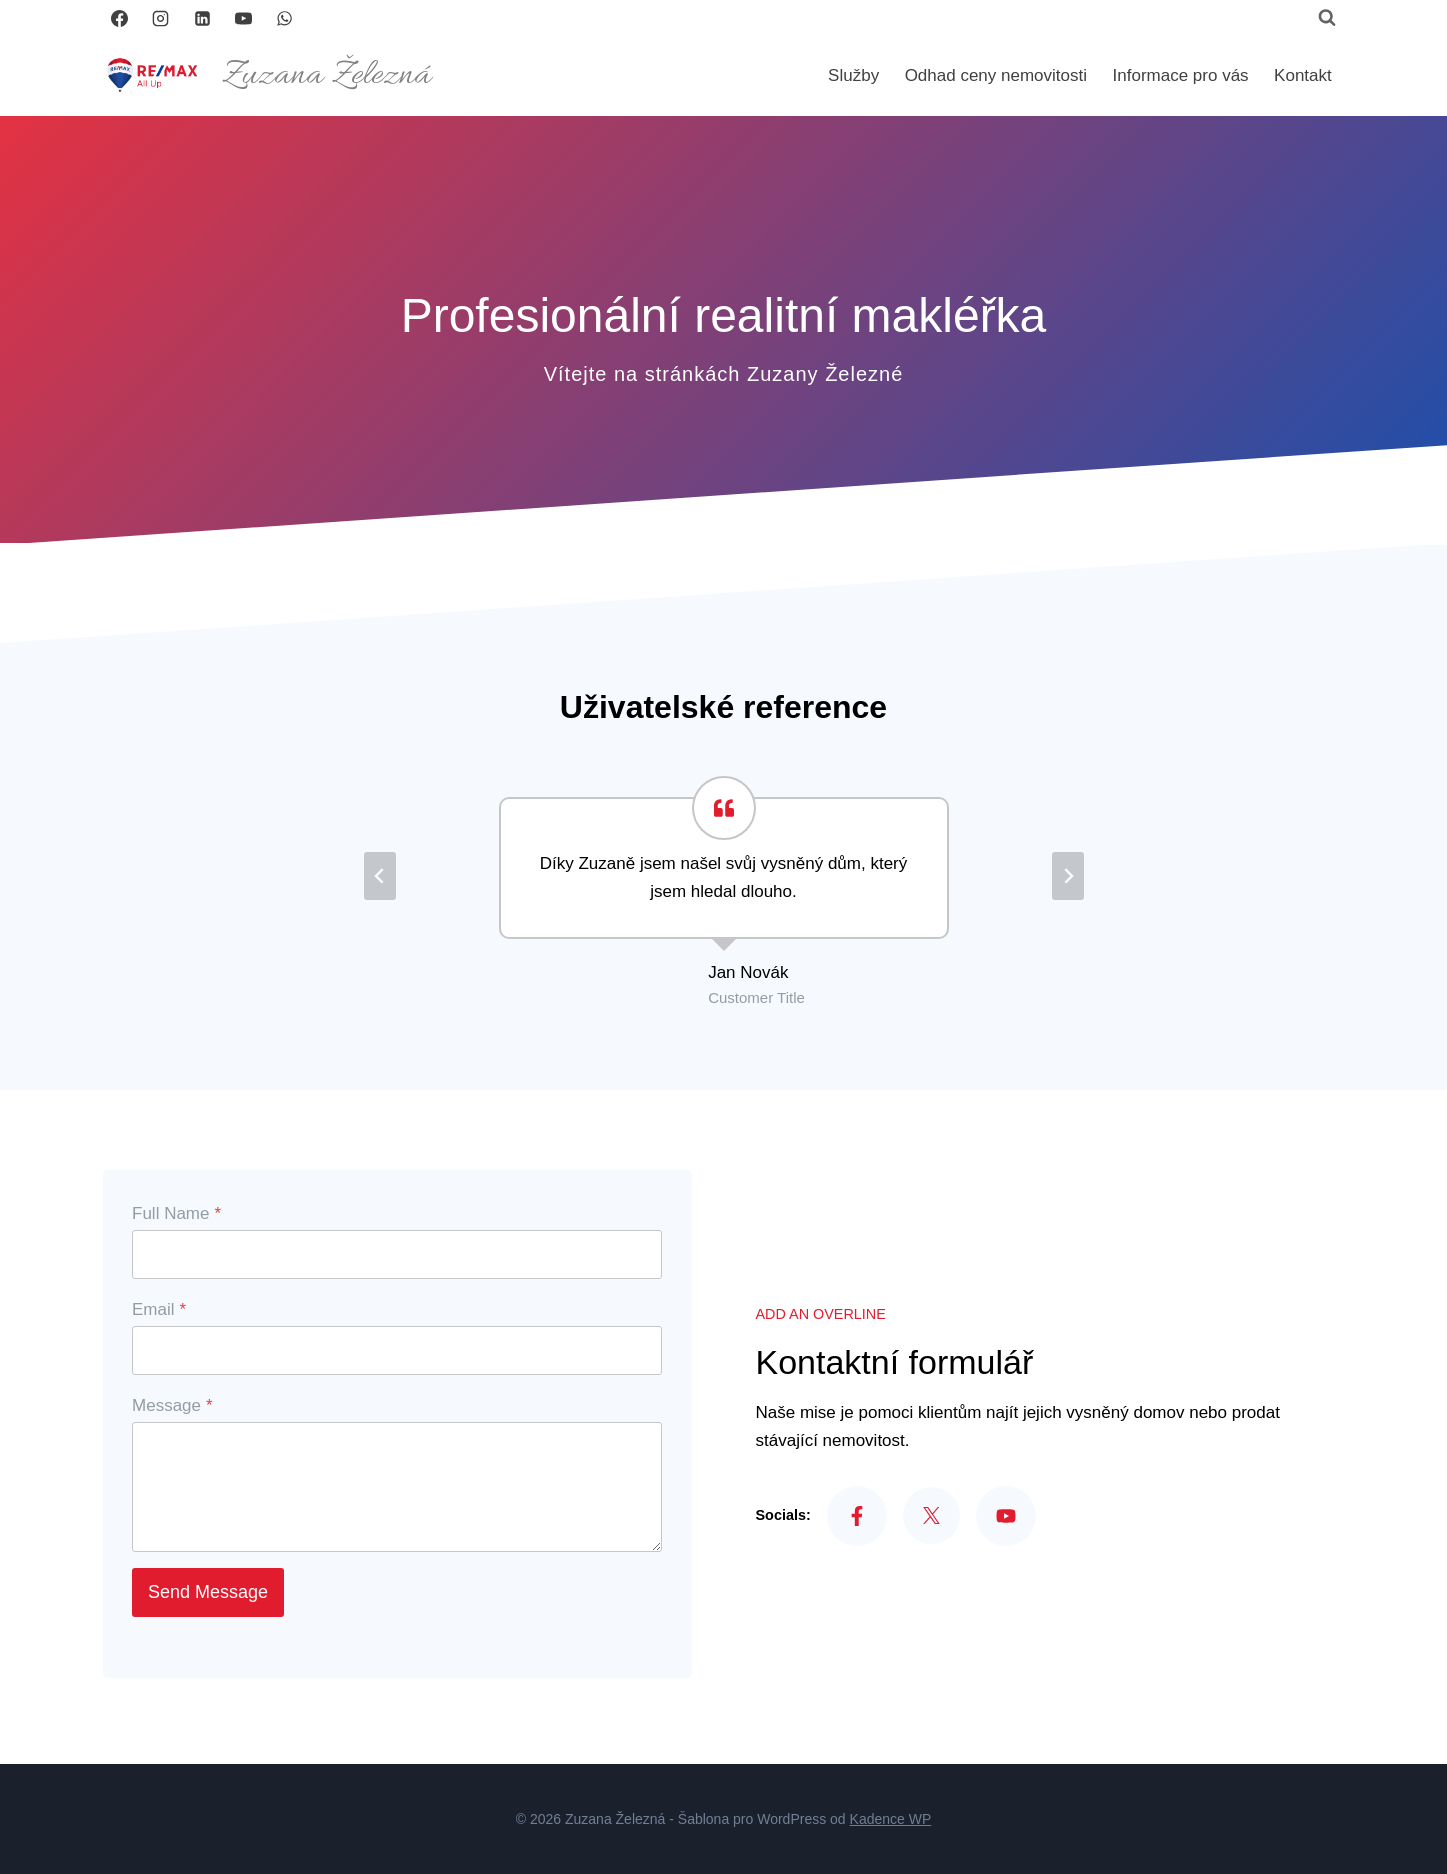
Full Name (179, 1216)
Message (175, 1408)
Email (162, 1312)
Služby (853, 75)
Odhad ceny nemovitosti (996, 75)
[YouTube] (243, 18)
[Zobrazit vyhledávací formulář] (1327, 18)
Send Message (211, 1595)
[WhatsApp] (285, 18)
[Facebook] (120, 18)
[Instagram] (161, 18)
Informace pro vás (1181, 75)
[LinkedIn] (202, 18)
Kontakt (1303, 75)
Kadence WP (891, 1819)
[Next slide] (1068, 876)
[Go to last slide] (380, 876)
